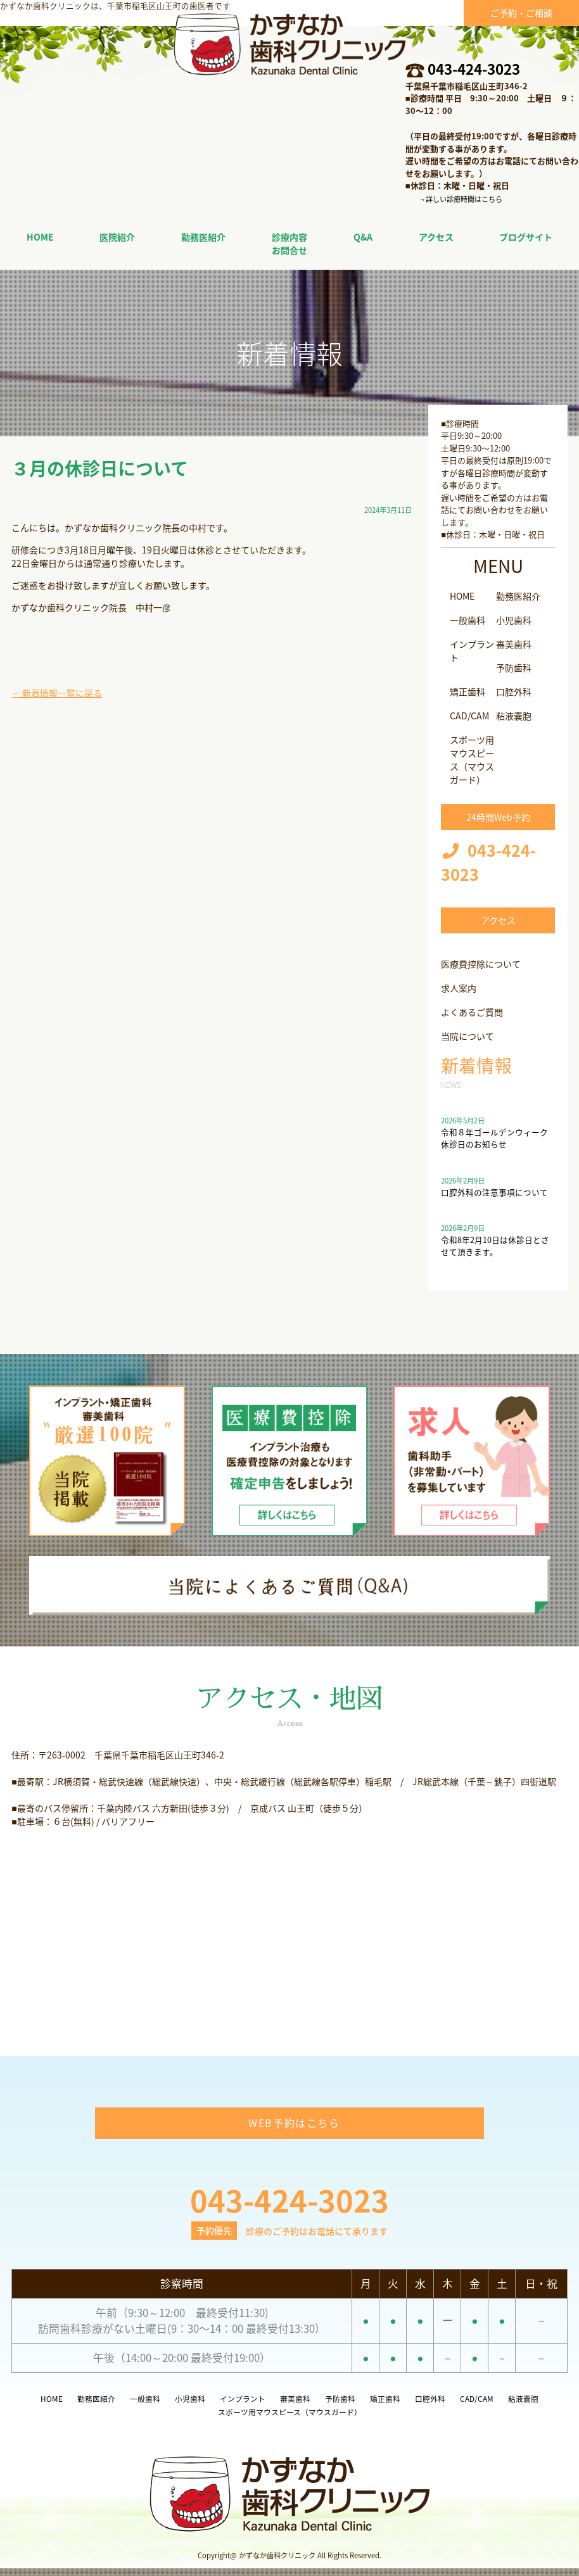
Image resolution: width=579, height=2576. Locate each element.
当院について (467, 1036)
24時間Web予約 (498, 817)
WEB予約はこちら (294, 2129)
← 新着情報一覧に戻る (56, 692)
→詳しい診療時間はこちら (460, 199)
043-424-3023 (474, 68)
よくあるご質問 (472, 1012)
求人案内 (458, 988)
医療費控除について (481, 963)
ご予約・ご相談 (521, 12)
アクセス (498, 920)
